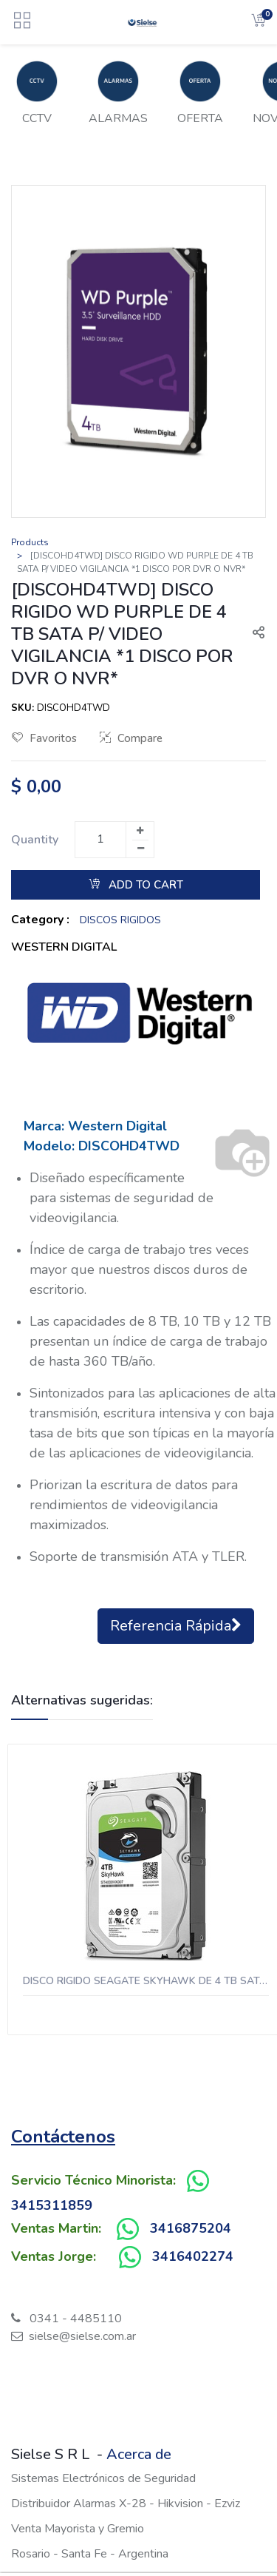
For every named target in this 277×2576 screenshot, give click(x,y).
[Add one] (140, 831)
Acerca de (138, 2454)
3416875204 (190, 2228)
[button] (252, 634)
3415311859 (51, 2205)
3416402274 (192, 2256)
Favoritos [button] (44, 738)
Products (30, 542)
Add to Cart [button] (136, 884)
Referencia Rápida (176, 1626)
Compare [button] (131, 738)
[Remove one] (140, 848)
